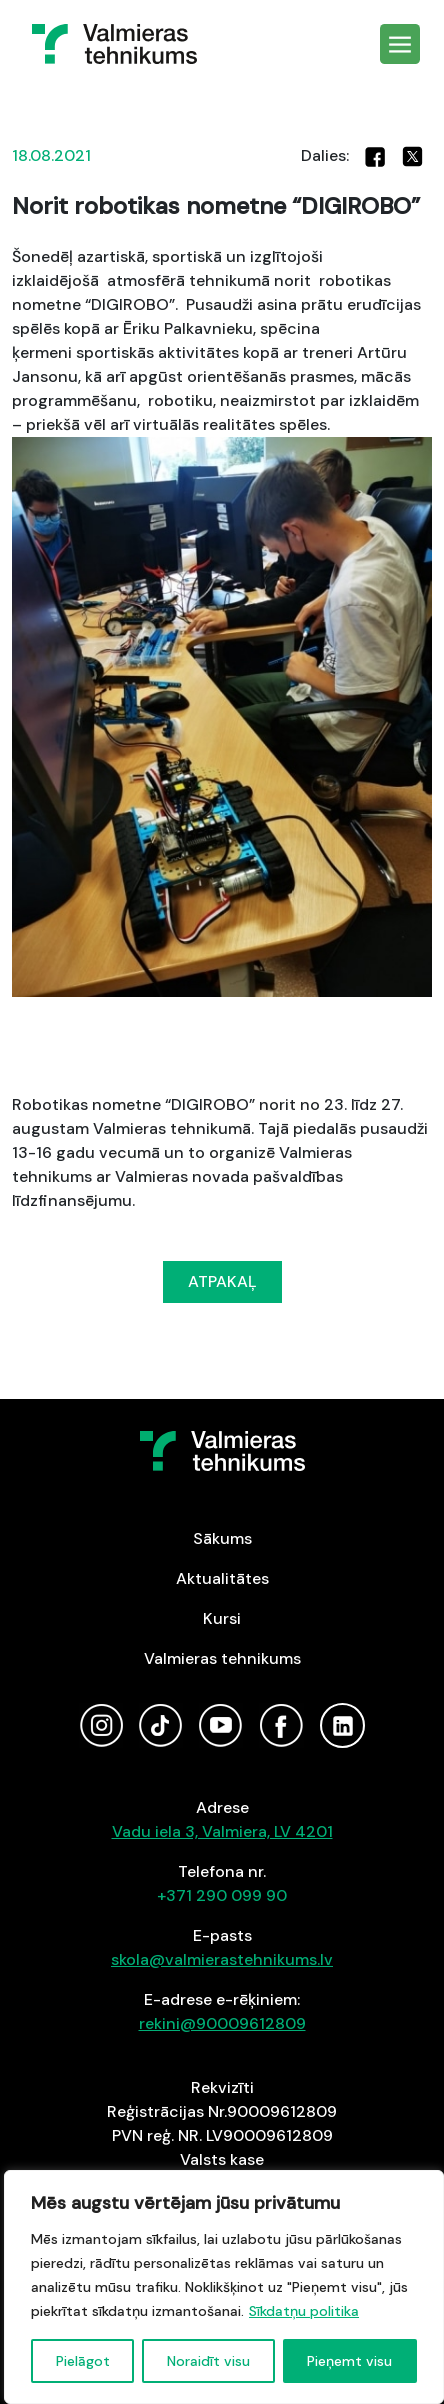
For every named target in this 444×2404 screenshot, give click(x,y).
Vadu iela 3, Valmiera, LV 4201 (222, 1831)
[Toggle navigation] (400, 44)
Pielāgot (83, 2361)
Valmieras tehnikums (222, 1658)
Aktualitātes (222, 1578)
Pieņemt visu (349, 2361)
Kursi (222, 1618)
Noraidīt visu (208, 2361)
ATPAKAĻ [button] (222, 1281)
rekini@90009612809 (222, 2023)
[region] (224, 2287)
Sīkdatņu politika (304, 2311)
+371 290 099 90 (222, 1895)
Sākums (222, 1538)
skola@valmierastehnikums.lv (222, 1959)
